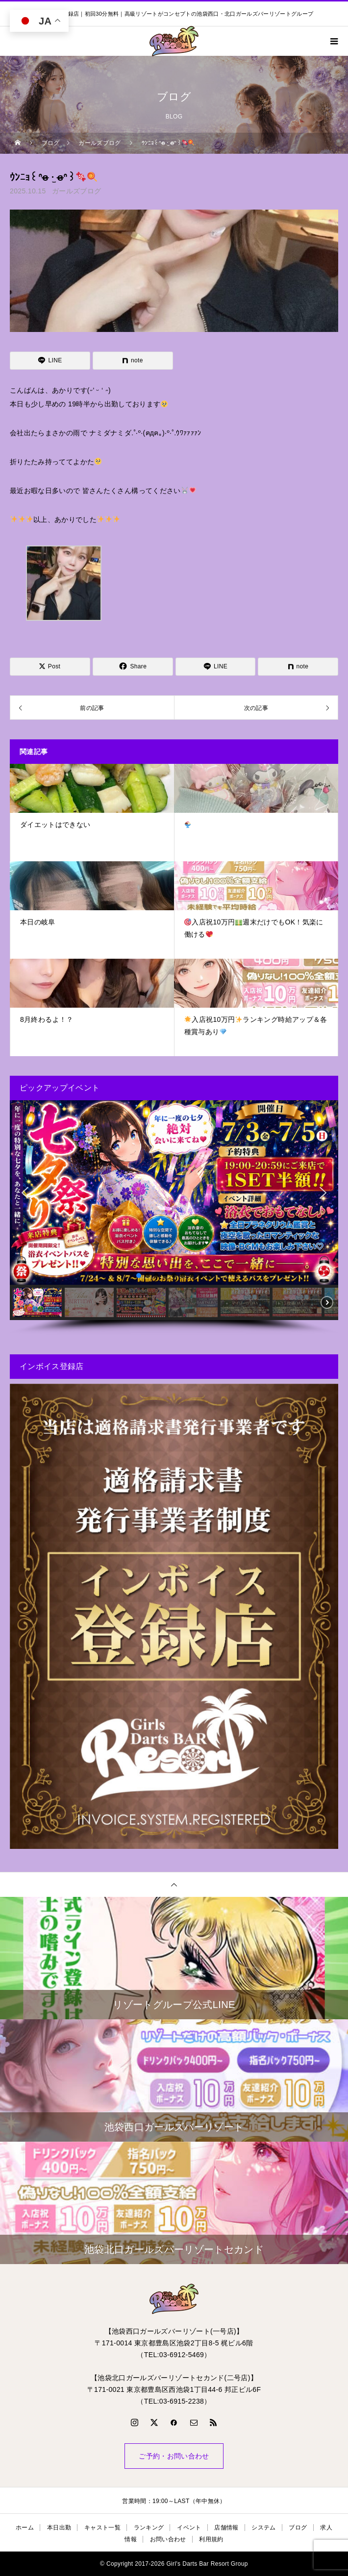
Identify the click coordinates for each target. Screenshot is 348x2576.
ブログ (298, 2527)
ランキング (149, 2527)
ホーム (25, 2527)
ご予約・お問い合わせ (174, 2456)
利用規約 (211, 2539)
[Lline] (50, 361)
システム (263, 2527)
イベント (189, 2527)
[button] (25, 1193)
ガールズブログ (76, 191)
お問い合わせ (168, 2539)
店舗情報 (226, 2527)
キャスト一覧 (102, 2527)
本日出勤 (59, 2527)
